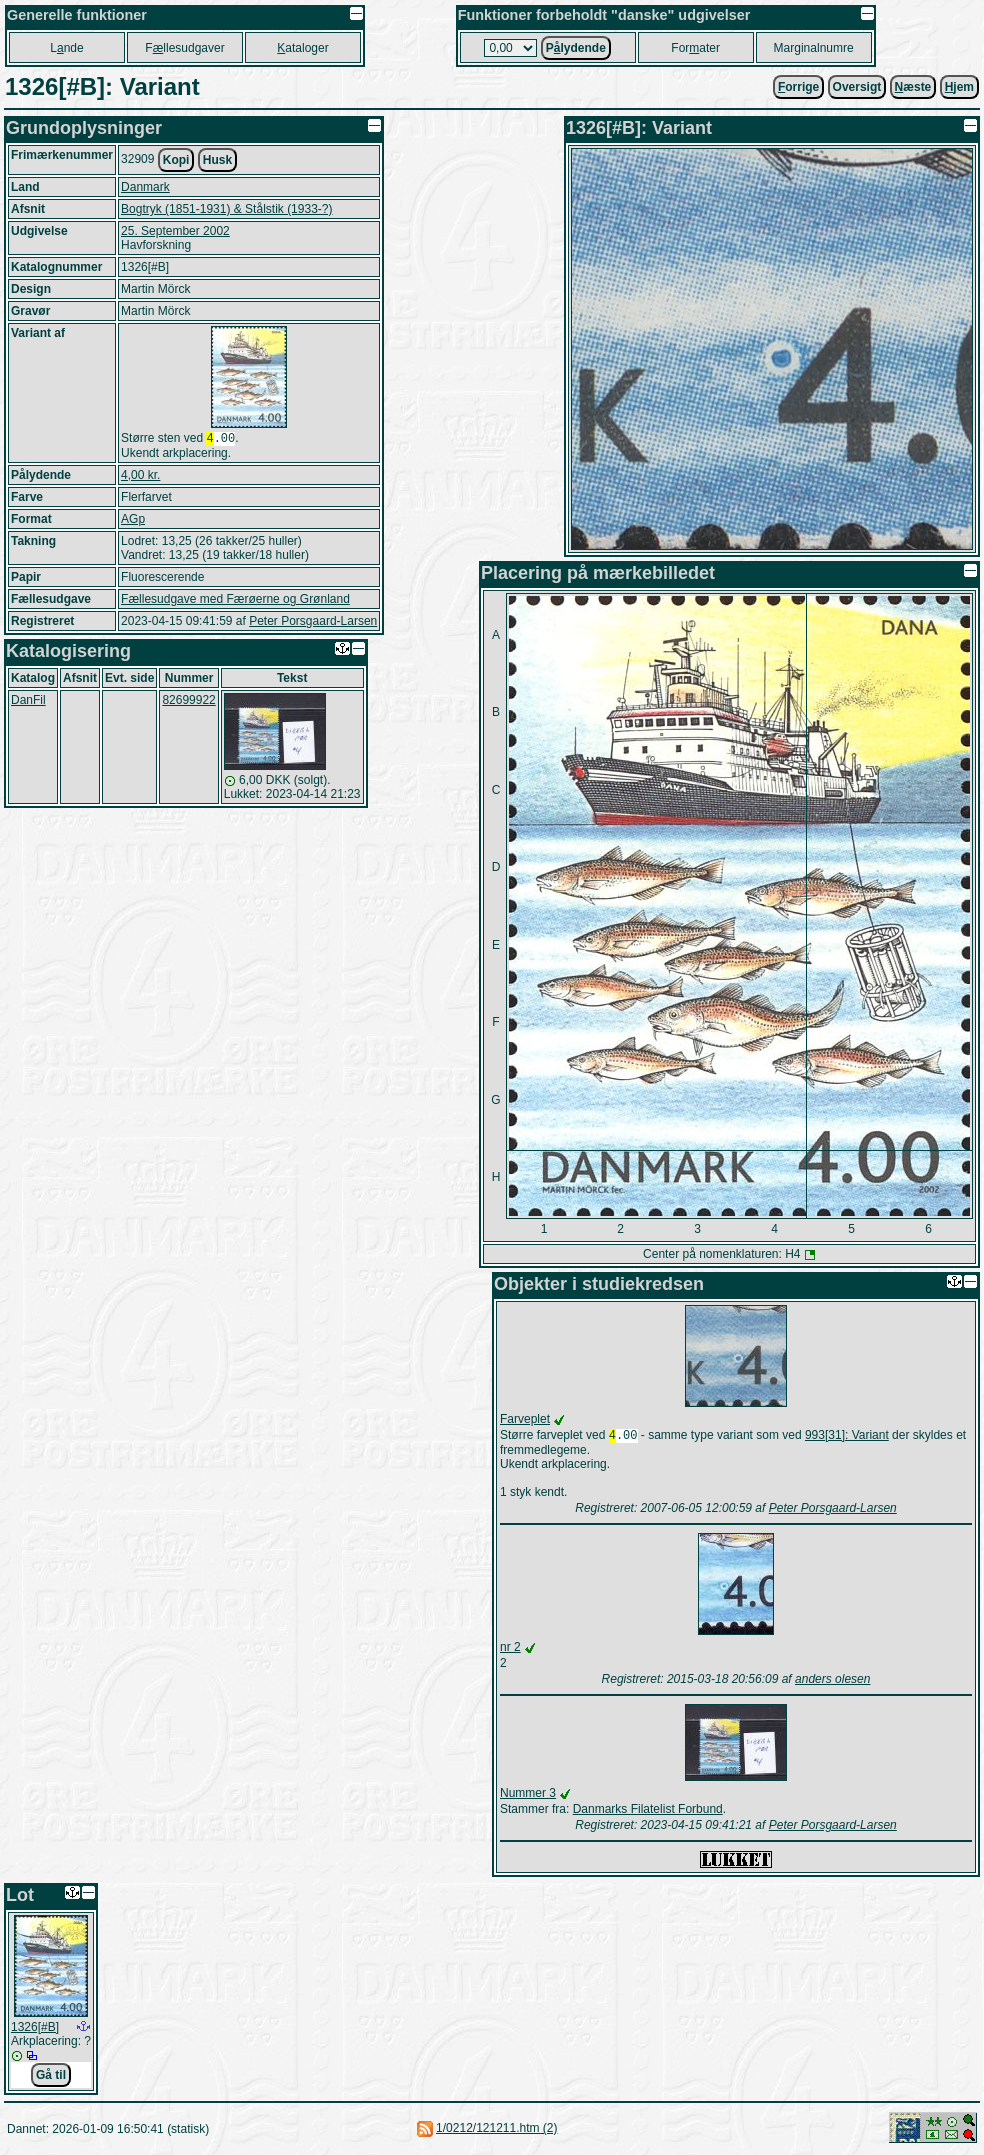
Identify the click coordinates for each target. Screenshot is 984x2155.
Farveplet (525, 1419)
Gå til (51, 2077)
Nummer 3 (528, 1795)
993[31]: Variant (847, 1437)
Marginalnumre (814, 48)
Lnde (66, 48)
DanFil (28, 702)
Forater (695, 48)
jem (959, 87)
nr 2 (510, 1649)
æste (913, 87)
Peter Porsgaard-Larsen (313, 623)
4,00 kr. (140, 477)
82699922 (188, 702)
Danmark (145, 187)
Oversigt (857, 87)
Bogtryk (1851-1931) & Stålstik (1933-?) (226, 209)
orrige (798, 87)
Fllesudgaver (184, 48)
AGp (133, 521)
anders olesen (832, 1681)
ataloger (302, 48)
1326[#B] (35, 2029)
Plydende (576, 48)
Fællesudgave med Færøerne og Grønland (235, 601)
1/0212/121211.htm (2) (496, 2130)
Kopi (176, 160)
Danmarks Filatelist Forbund (648, 1811)
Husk (217, 160)
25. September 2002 (175, 231)
